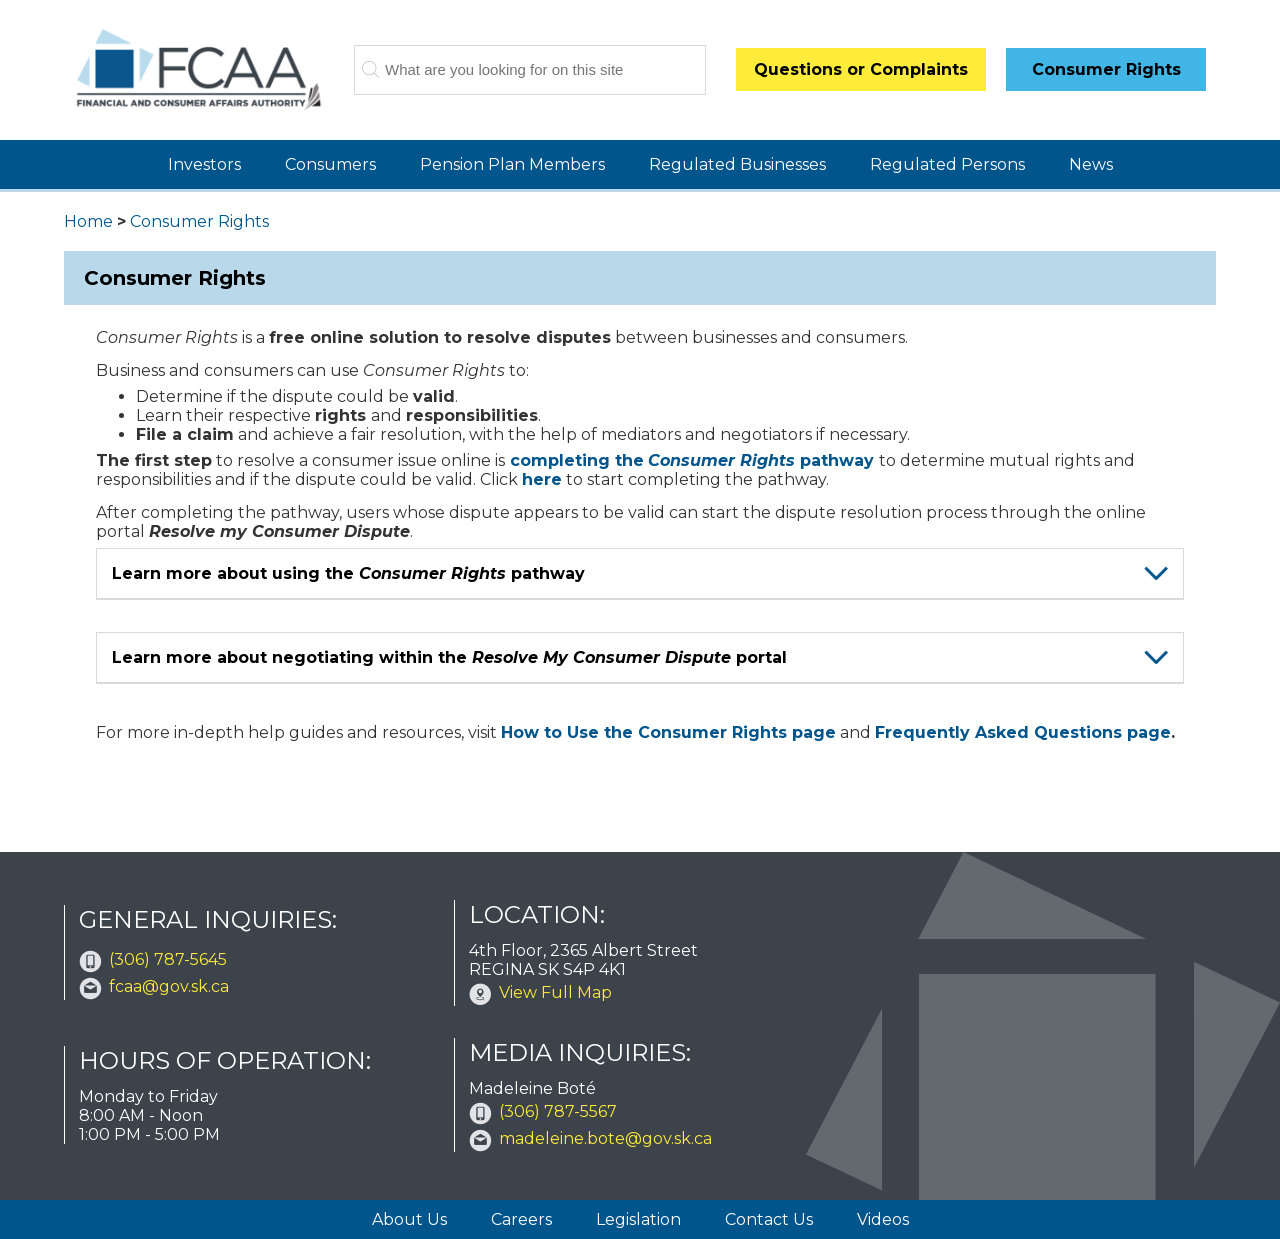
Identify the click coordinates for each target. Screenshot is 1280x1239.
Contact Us (769, 1219)
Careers (521, 1219)
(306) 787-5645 (168, 959)
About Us (409, 1219)
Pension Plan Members (512, 164)
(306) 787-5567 (558, 1111)
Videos (883, 1219)
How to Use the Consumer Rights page (668, 732)
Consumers (330, 164)
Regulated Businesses (737, 164)
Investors (204, 164)
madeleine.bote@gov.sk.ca (605, 1138)
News (1091, 164)
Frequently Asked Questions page (1023, 732)
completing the (577, 460)
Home (88, 221)
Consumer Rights (199, 221)
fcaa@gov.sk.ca (169, 986)
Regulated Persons (947, 164)
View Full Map (555, 992)
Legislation (638, 1219)
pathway (761, 460)
